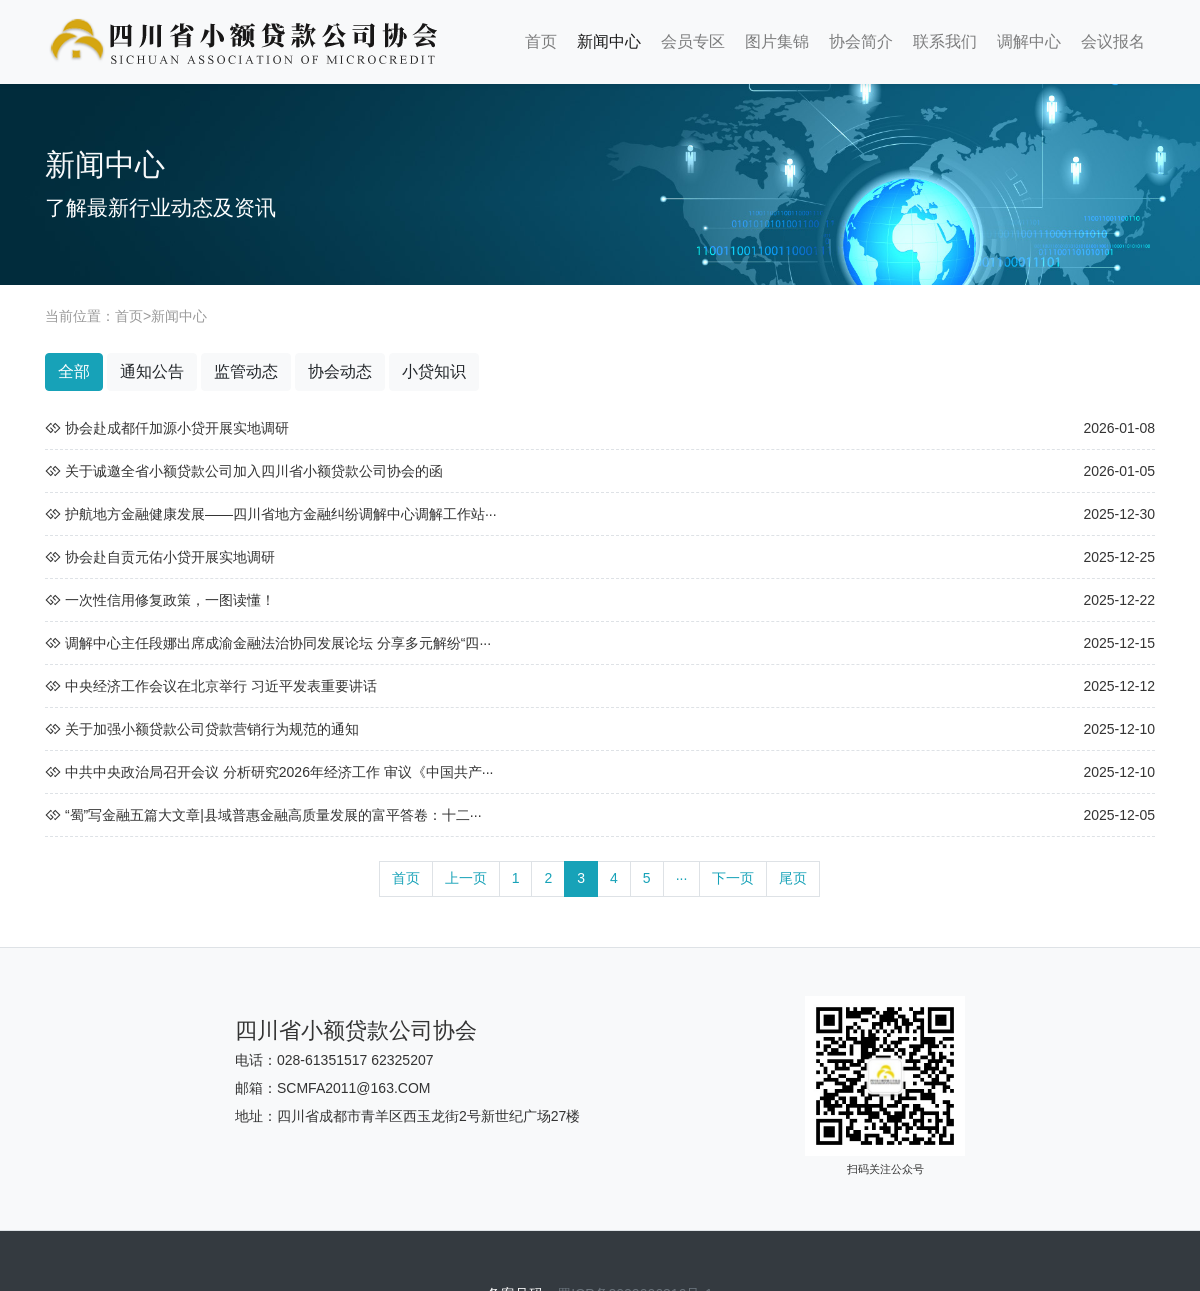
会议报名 (1113, 41)
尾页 (793, 878)
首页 (541, 41)
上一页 (466, 878)
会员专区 (693, 41)
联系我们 (945, 41)
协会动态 (340, 371)
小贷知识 (434, 371)
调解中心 (1029, 41)
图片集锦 (777, 41)
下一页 (733, 878)
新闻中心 (609, 41)
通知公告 (152, 371)
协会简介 (861, 41)
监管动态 (246, 371)
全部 (74, 371)
